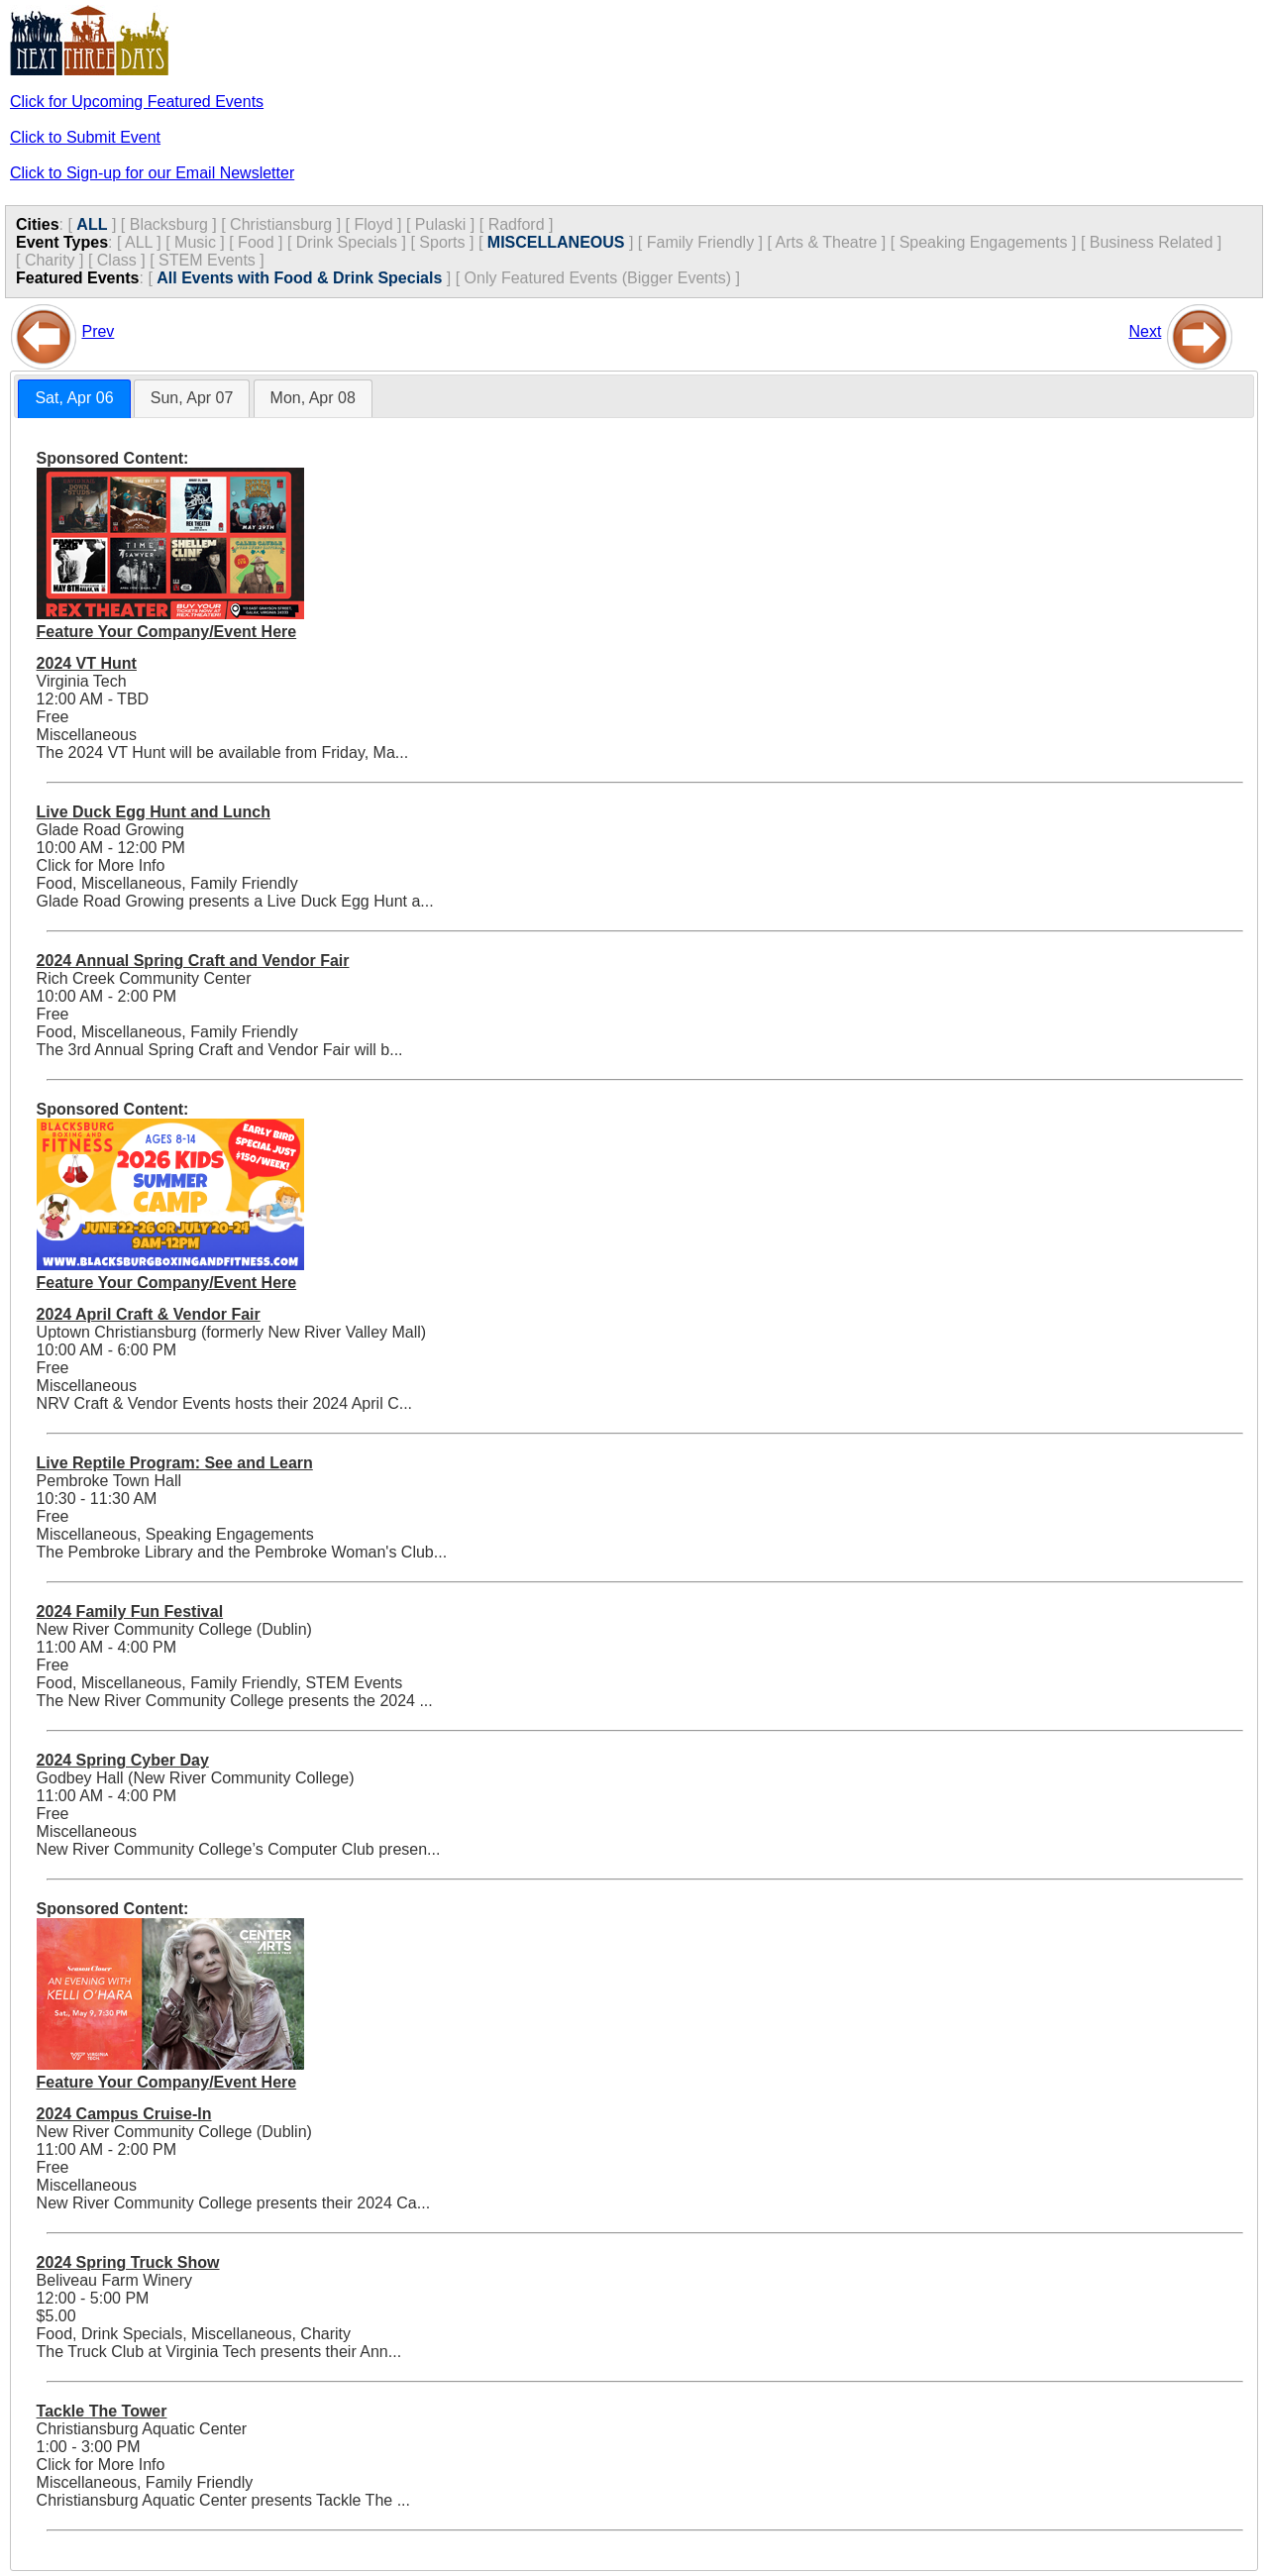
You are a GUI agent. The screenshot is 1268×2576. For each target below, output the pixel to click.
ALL (91, 224)
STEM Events (207, 260)
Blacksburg (169, 224)
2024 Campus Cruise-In (124, 2113)
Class (117, 260)
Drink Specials (346, 242)
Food (255, 242)
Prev (97, 331)
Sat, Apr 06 (74, 397)
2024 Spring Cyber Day (123, 1760)
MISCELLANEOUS (556, 242)
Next (1144, 331)
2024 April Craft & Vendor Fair (149, 1314)
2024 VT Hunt (87, 663)
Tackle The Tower (102, 2411)
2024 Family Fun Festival (130, 1611)
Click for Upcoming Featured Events (137, 101)
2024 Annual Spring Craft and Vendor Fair (193, 960)
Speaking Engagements (983, 242)
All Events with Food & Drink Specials (299, 277)
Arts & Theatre (827, 242)
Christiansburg (281, 224)
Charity (50, 260)
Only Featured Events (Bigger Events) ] (602, 277)
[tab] (74, 398)
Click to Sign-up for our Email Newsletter (152, 172)
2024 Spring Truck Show (128, 2262)
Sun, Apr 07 (192, 397)
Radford (516, 224)
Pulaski (441, 224)
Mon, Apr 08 (313, 397)
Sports (442, 242)
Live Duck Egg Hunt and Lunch (153, 812)
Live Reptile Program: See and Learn (175, 1462)
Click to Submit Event (85, 137)
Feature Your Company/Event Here (167, 631)
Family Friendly (700, 242)
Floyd (373, 224)
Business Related (1152, 242)
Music (195, 242)
